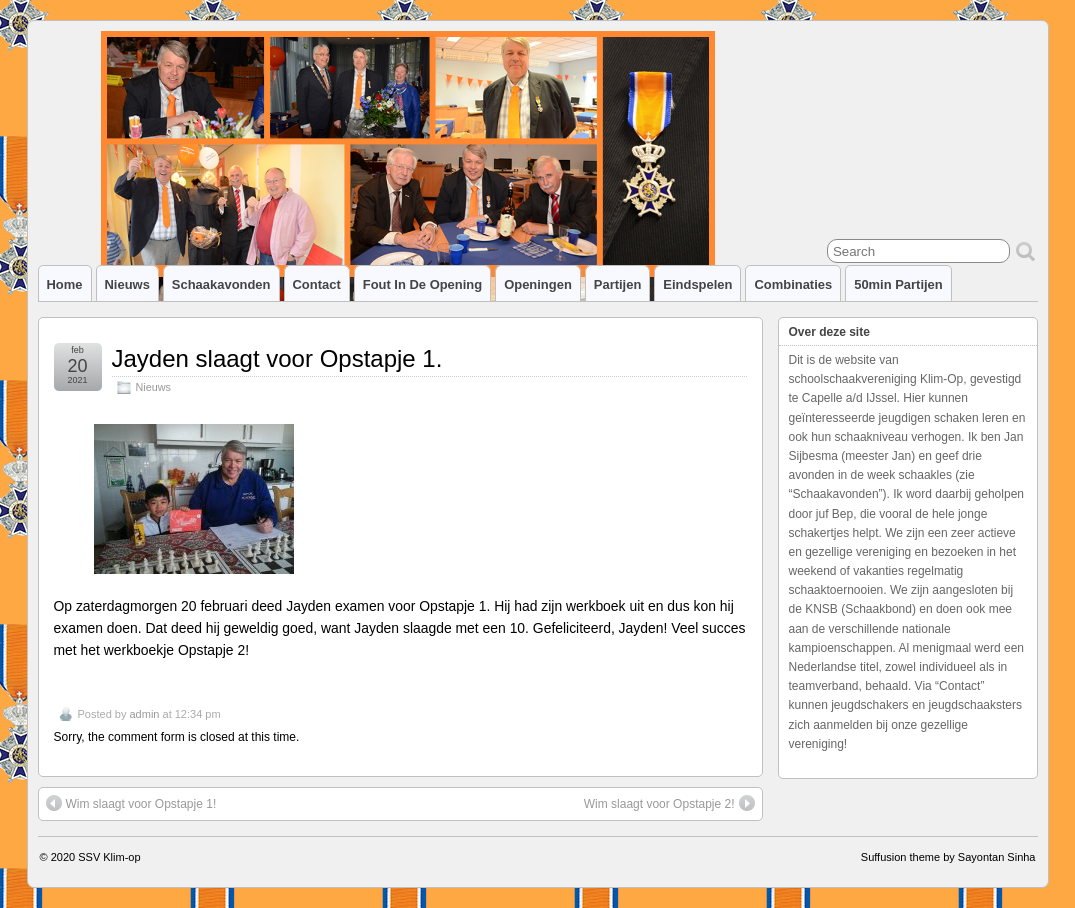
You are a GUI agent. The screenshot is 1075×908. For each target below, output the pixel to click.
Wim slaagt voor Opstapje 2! (669, 803)
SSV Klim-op (109, 857)
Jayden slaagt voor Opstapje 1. (277, 358)
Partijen (618, 284)
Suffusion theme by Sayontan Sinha (948, 857)
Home (65, 284)
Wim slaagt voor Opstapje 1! (131, 803)
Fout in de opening (422, 284)
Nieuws (127, 284)
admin (144, 714)
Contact (317, 284)
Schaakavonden (221, 284)
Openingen (538, 284)
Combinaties (793, 284)
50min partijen (898, 284)
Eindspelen (697, 284)
